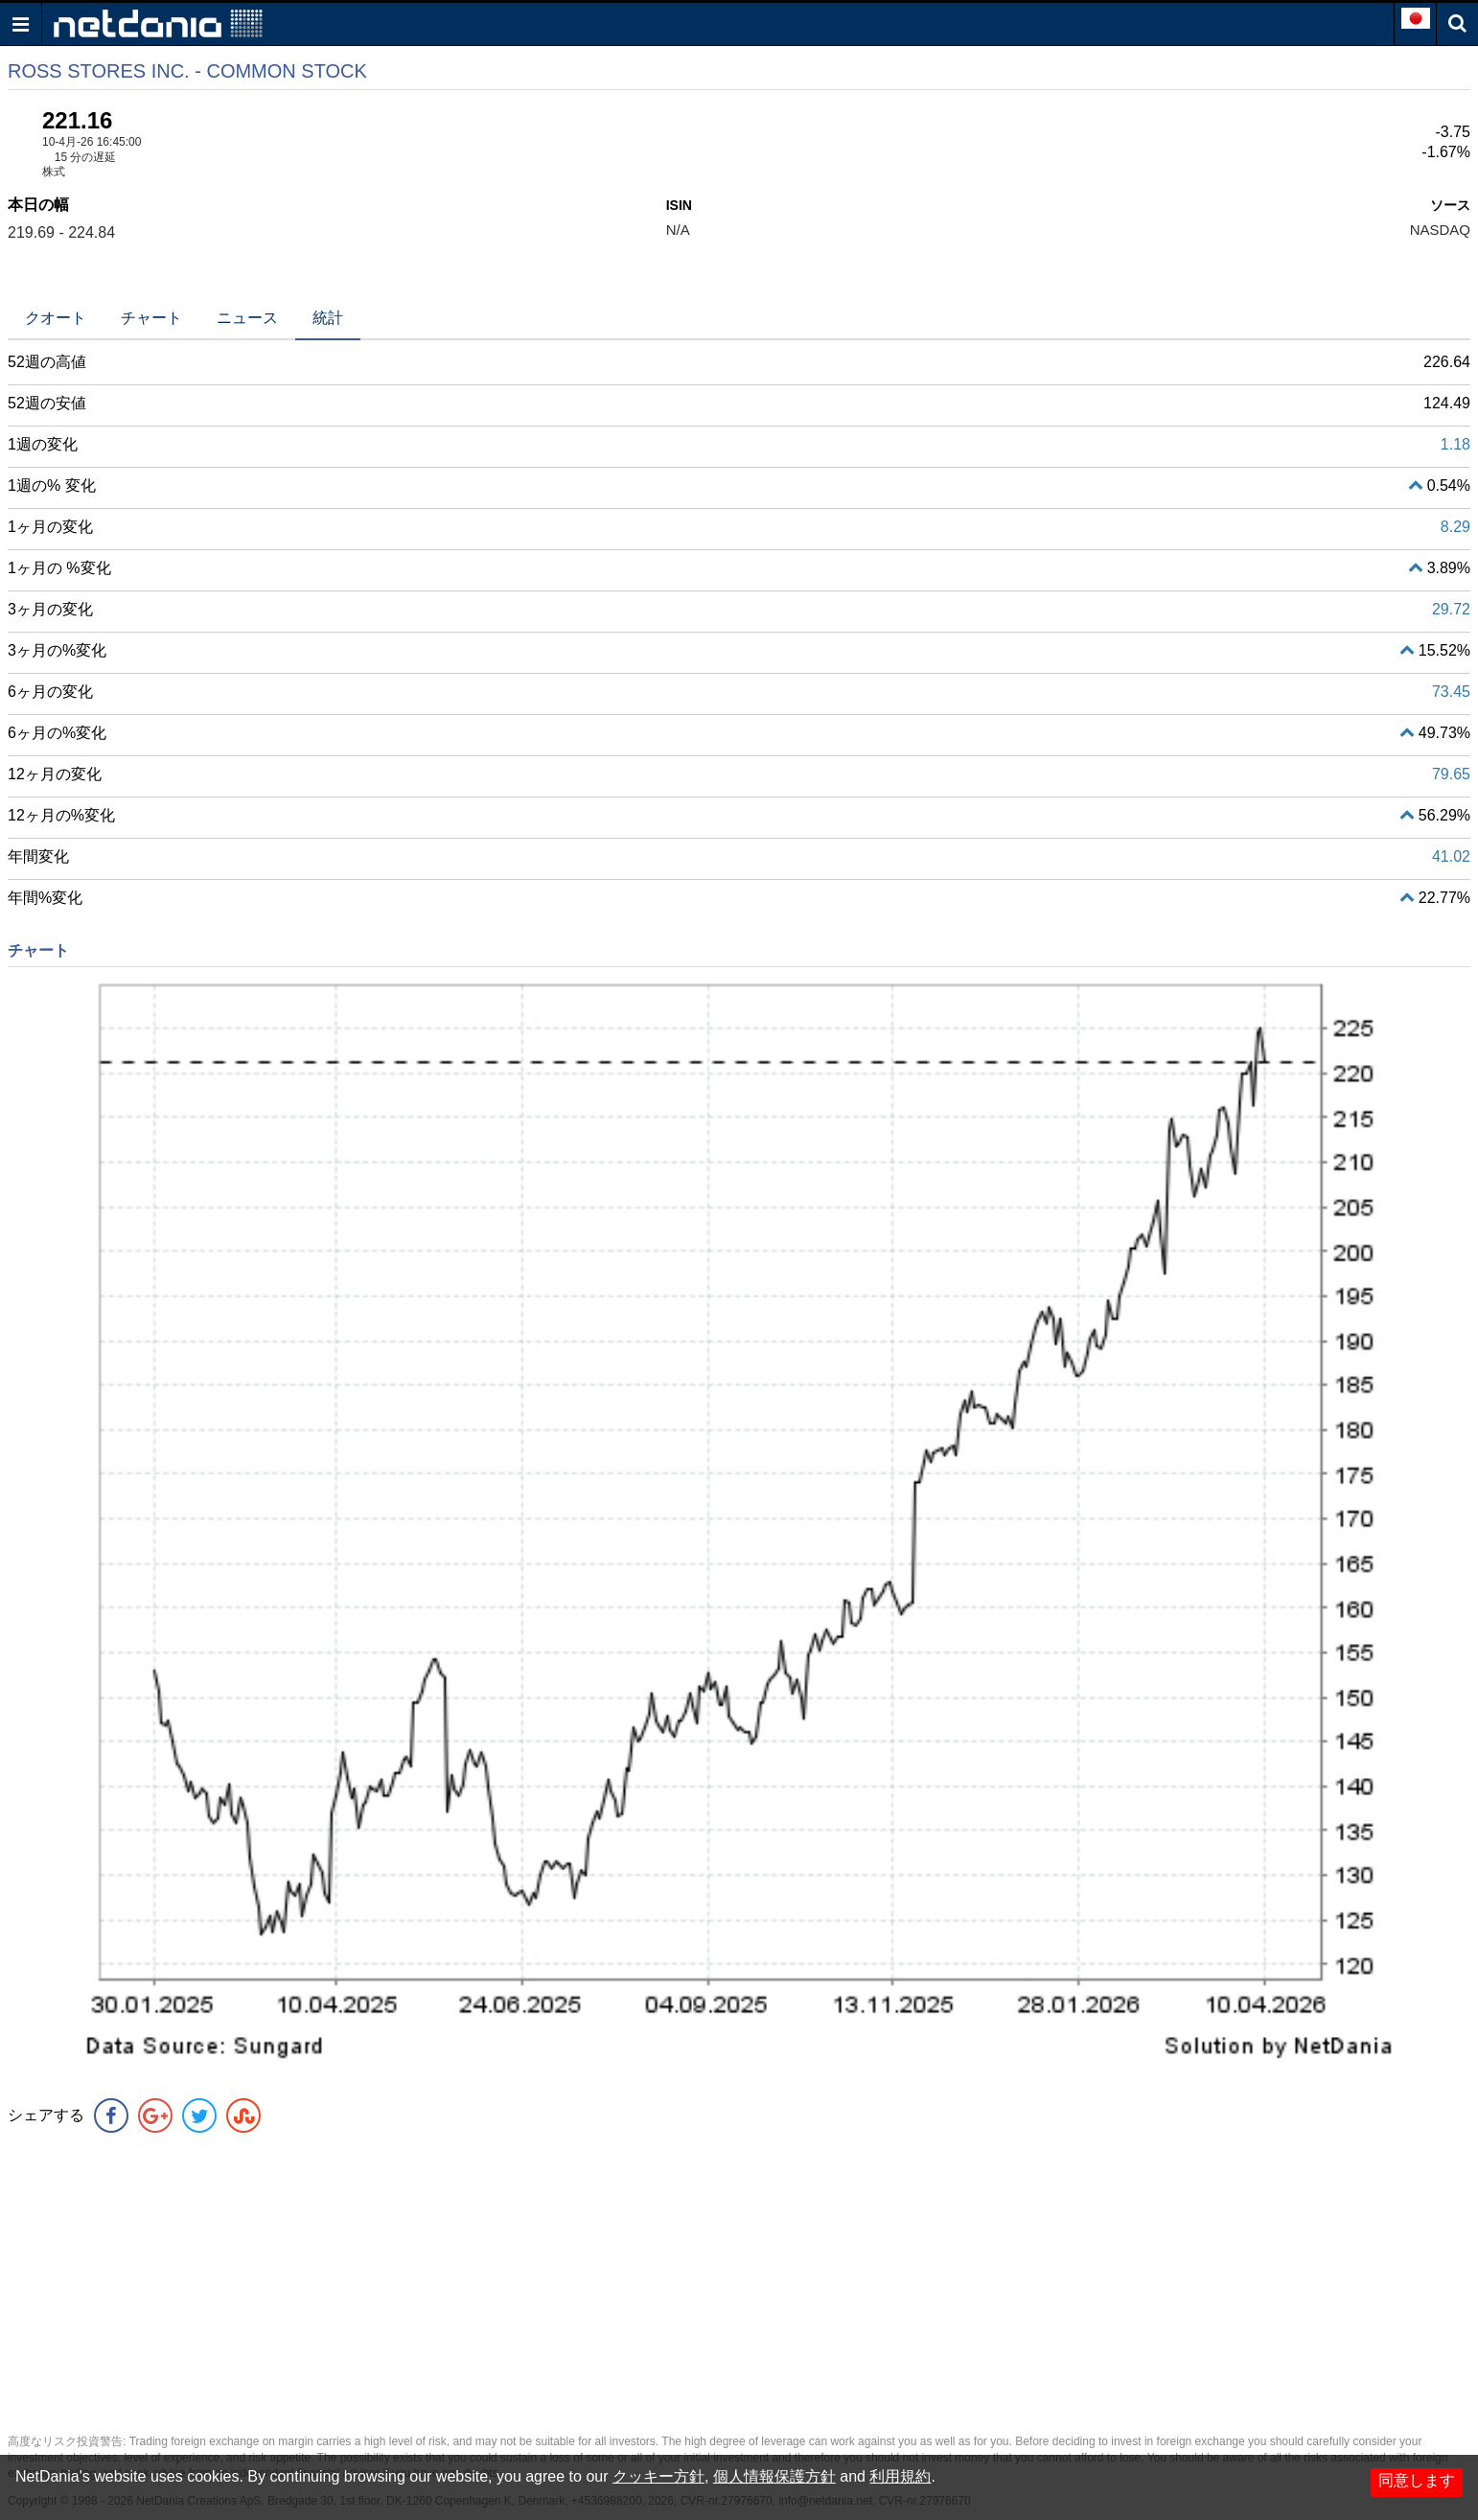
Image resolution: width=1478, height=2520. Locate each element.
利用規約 (900, 2476)
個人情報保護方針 (774, 2476)
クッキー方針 (658, 2476)
